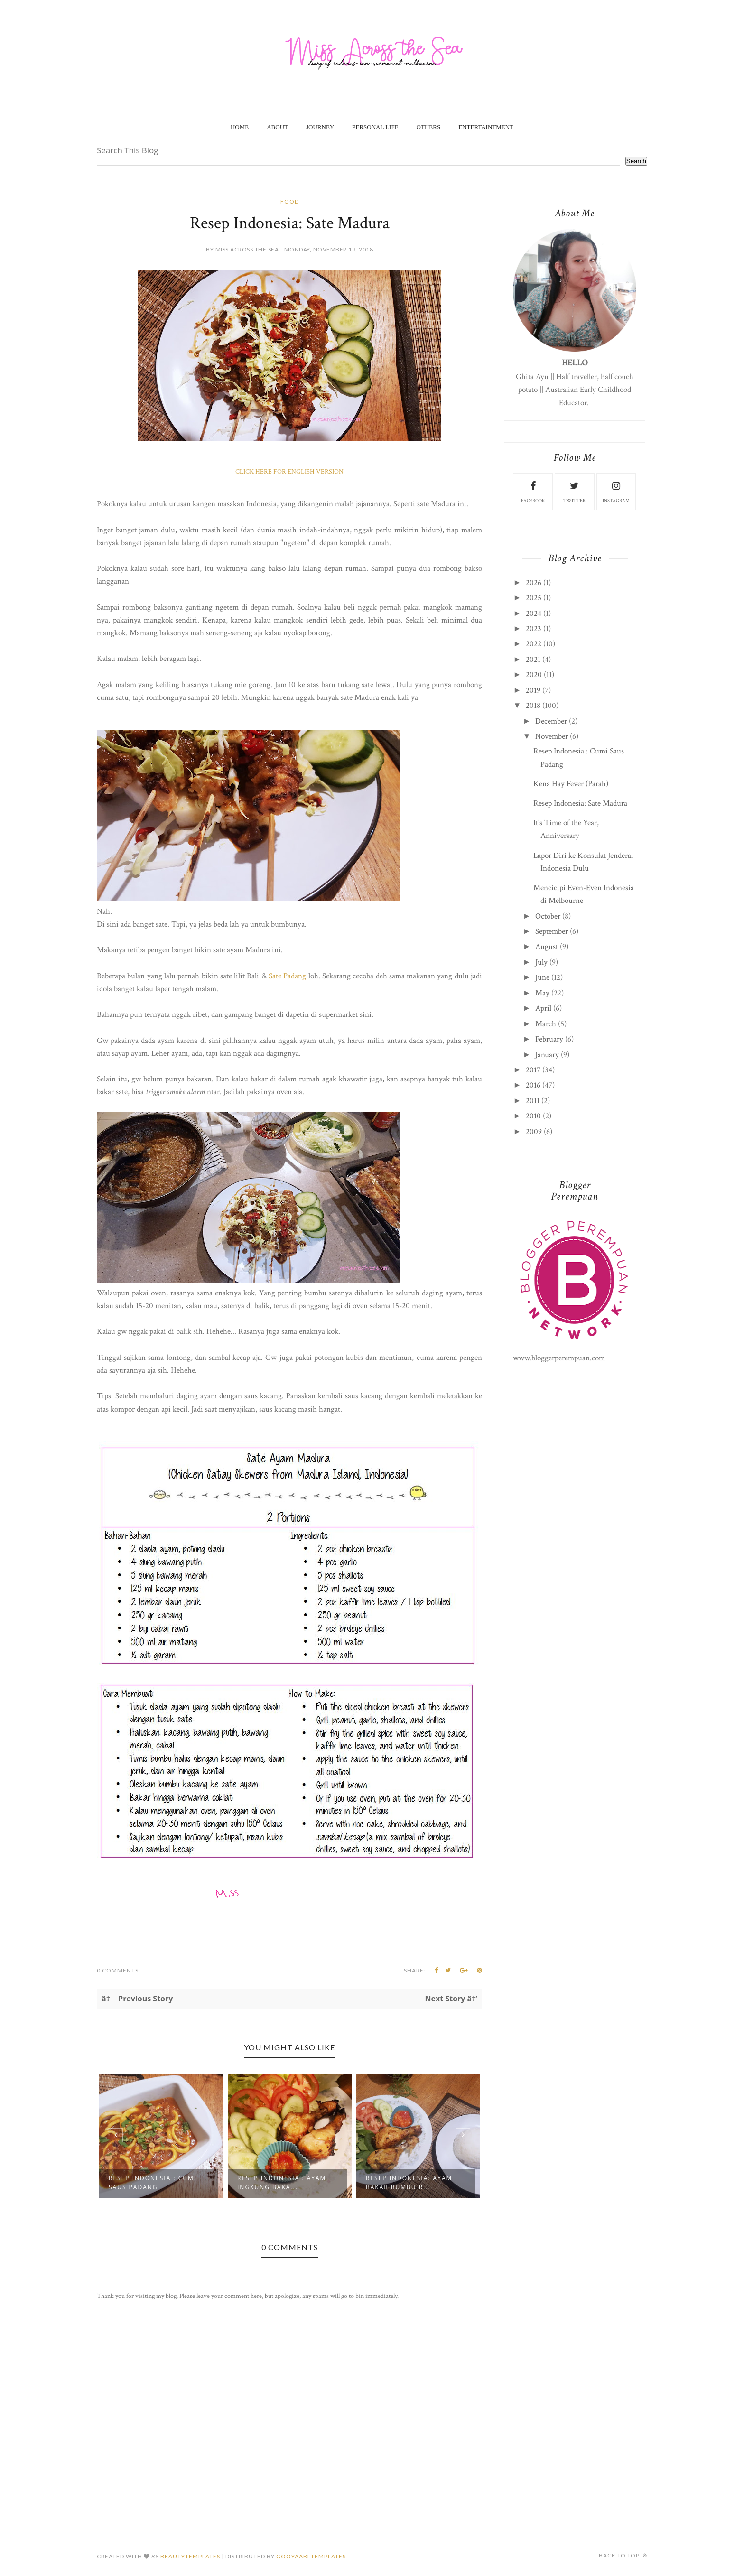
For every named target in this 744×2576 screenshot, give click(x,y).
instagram (616, 491)
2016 (533, 1085)
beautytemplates (190, 2556)
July (541, 962)
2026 (533, 582)
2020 (534, 675)
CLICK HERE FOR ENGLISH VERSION (289, 471)
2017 (533, 1070)
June (542, 977)
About (277, 126)
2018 (533, 705)
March (545, 1024)
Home (240, 126)
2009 (534, 1131)
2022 (533, 644)
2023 (533, 628)
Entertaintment (485, 126)
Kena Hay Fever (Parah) (570, 784)
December (551, 721)
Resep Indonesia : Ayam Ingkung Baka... (281, 2182)
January (547, 1055)
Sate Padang (288, 976)
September (551, 931)
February (549, 1039)
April (543, 1008)
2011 (532, 1101)
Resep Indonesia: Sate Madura (580, 803)
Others (429, 126)
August (546, 946)
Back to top (623, 2555)
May (542, 993)
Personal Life (375, 126)
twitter (574, 491)
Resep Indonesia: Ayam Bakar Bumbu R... (409, 2182)
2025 (533, 598)
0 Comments (118, 1970)
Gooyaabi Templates (311, 2556)
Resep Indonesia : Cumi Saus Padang (152, 2182)
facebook (533, 491)
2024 (533, 613)
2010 (533, 1116)
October (547, 916)
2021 (533, 659)
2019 (533, 690)
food (289, 201)
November (551, 736)
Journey (320, 126)
